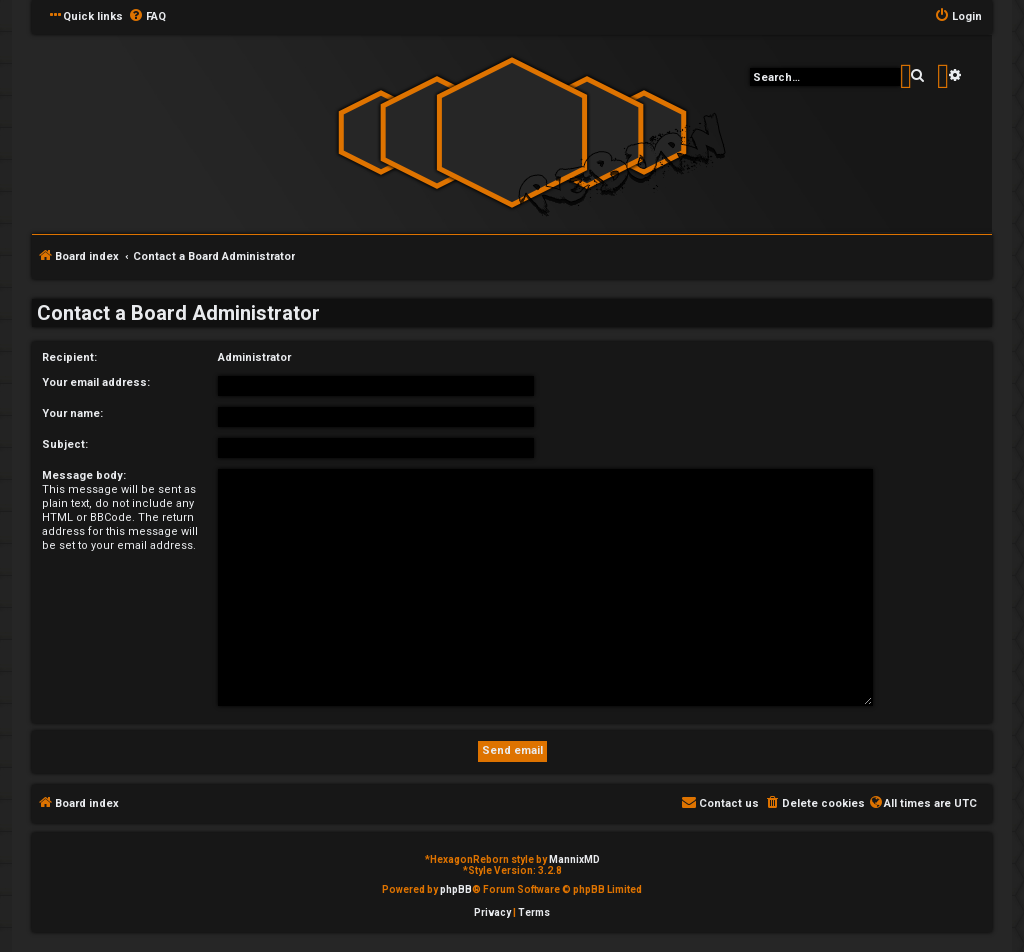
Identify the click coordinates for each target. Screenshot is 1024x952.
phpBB (456, 889)
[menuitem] (147, 17)
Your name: (72, 413)
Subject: (65, 444)
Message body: (84, 475)
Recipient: (69, 357)
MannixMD (574, 859)
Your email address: (96, 382)
